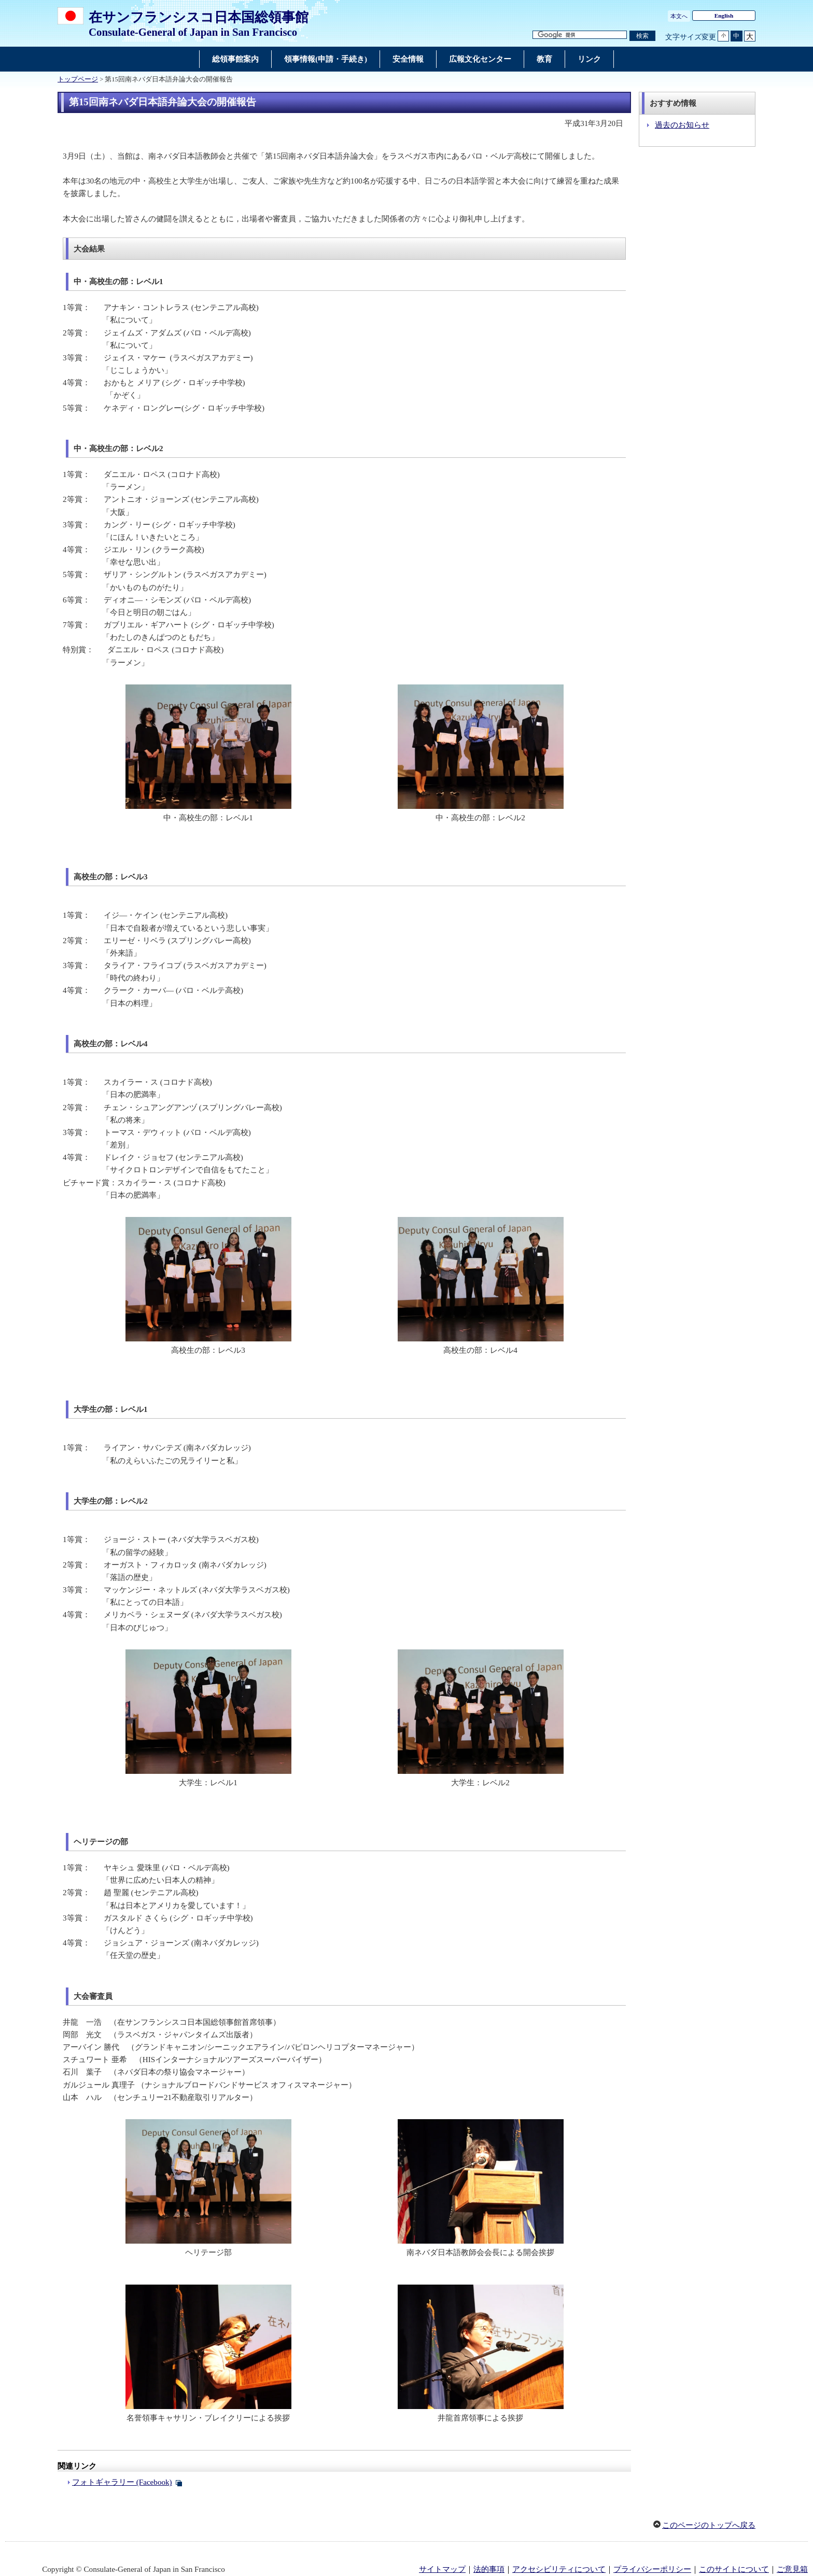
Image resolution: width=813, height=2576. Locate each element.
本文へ (679, 16)
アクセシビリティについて (559, 2569)
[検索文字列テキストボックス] (579, 35)
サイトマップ (442, 2569)
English (724, 15)
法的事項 (488, 2569)
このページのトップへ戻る (708, 2525)
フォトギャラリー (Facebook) (122, 2482)
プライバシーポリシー (652, 2569)
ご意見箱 (792, 2569)
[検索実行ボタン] (642, 36)
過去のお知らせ (682, 125)
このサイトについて (734, 2569)
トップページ (78, 79)
